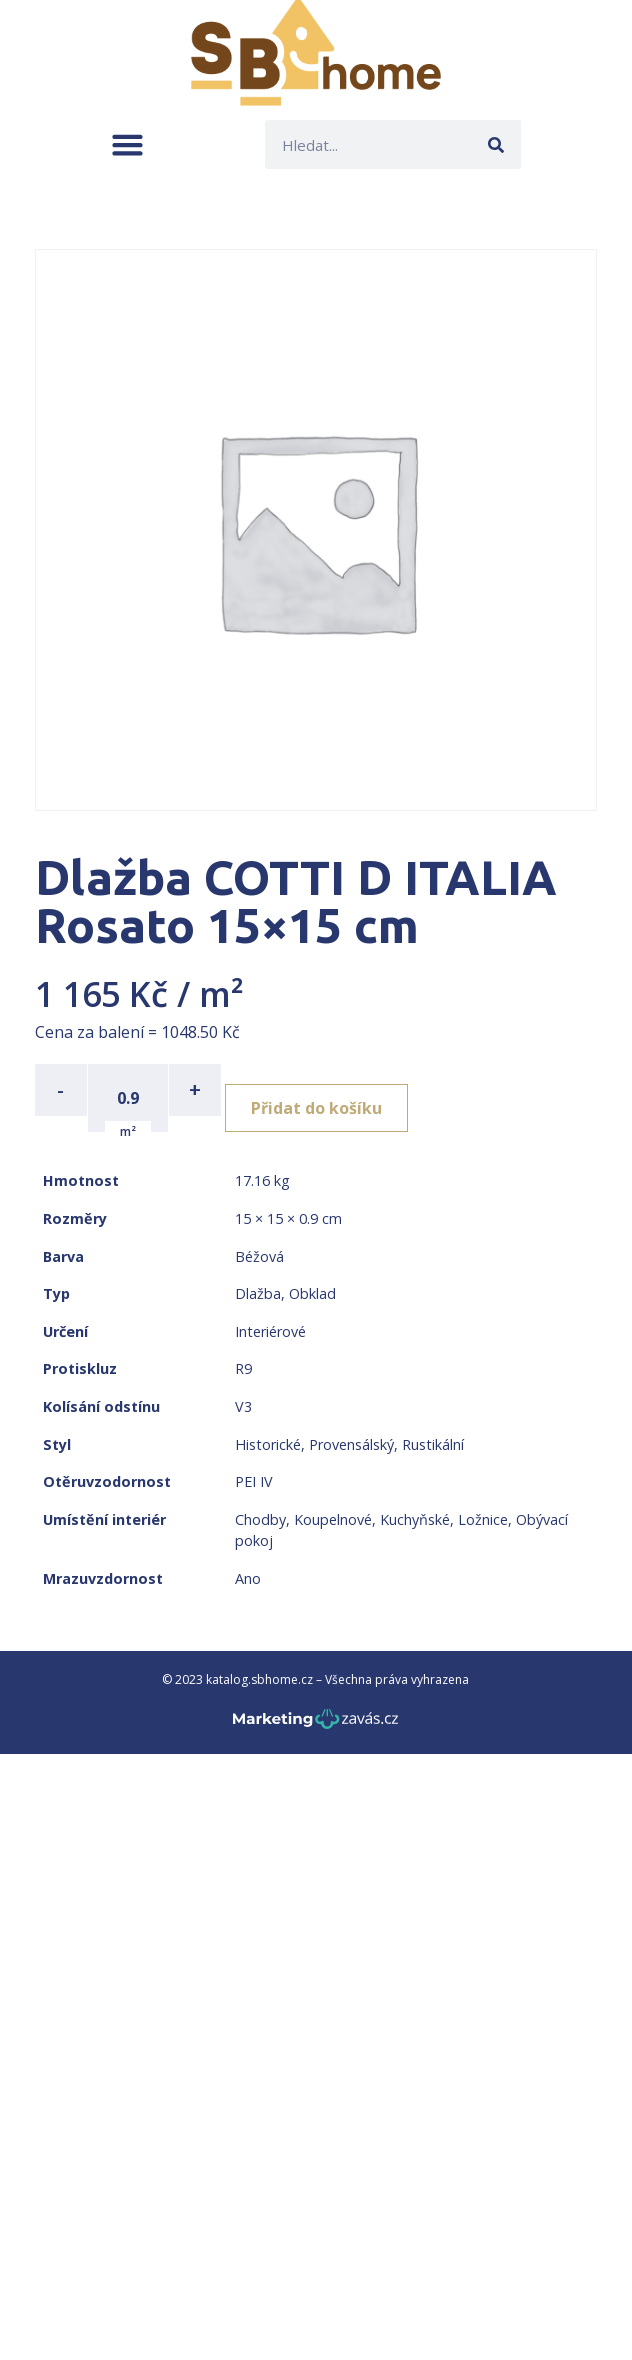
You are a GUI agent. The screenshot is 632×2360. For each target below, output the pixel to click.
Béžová (259, 1256)
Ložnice (483, 1519)
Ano (248, 1578)
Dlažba (258, 1293)
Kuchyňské (415, 1519)
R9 (243, 1368)
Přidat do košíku (316, 1108)
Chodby (260, 1519)
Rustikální (433, 1444)
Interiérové (270, 1331)
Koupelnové (333, 1519)
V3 (243, 1406)
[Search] (496, 144)
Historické (268, 1444)
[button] (127, 144)
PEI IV (254, 1481)
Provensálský (351, 1444)
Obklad (312, 1293)
